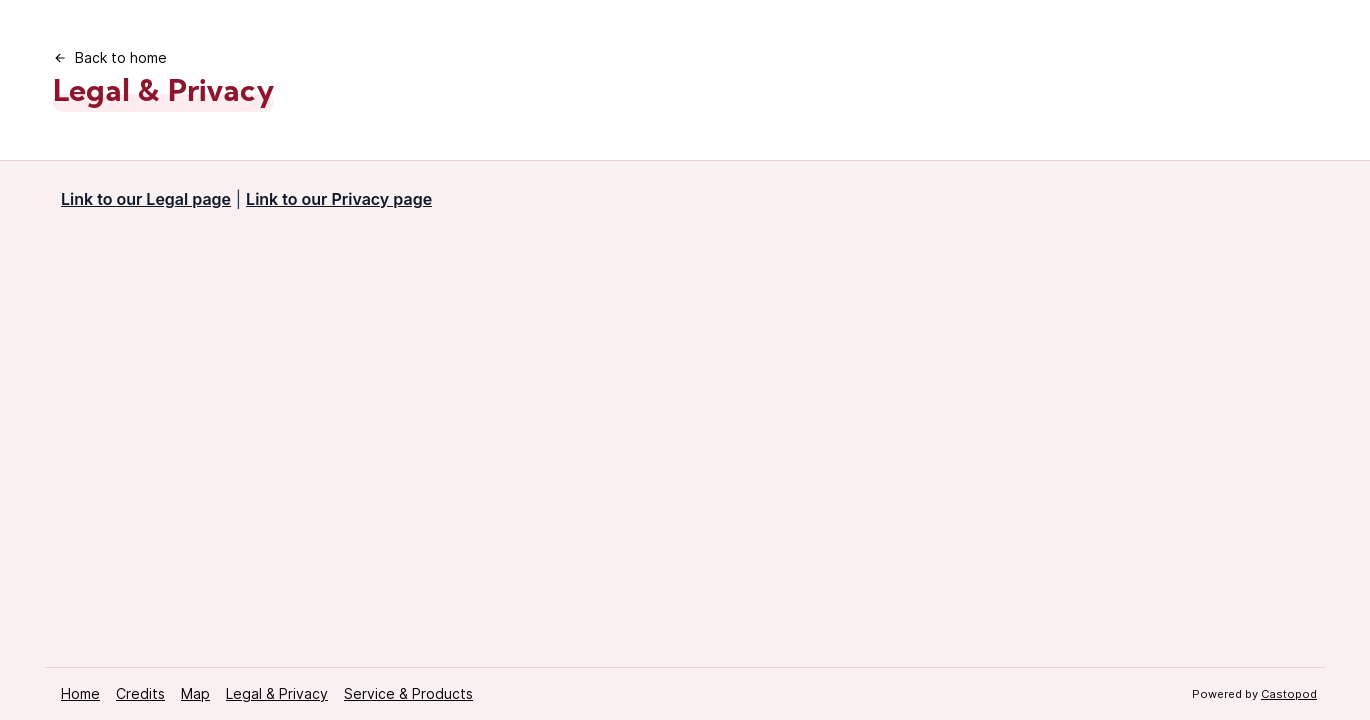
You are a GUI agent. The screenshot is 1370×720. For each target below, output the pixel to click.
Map (195, 693)
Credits (140, 693)
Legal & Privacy (277, 693)
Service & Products (408, 693)
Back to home (110, 57)
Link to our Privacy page (339, 199)
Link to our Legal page (146, 199)
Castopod (1289, 694)
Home (80, 693)
